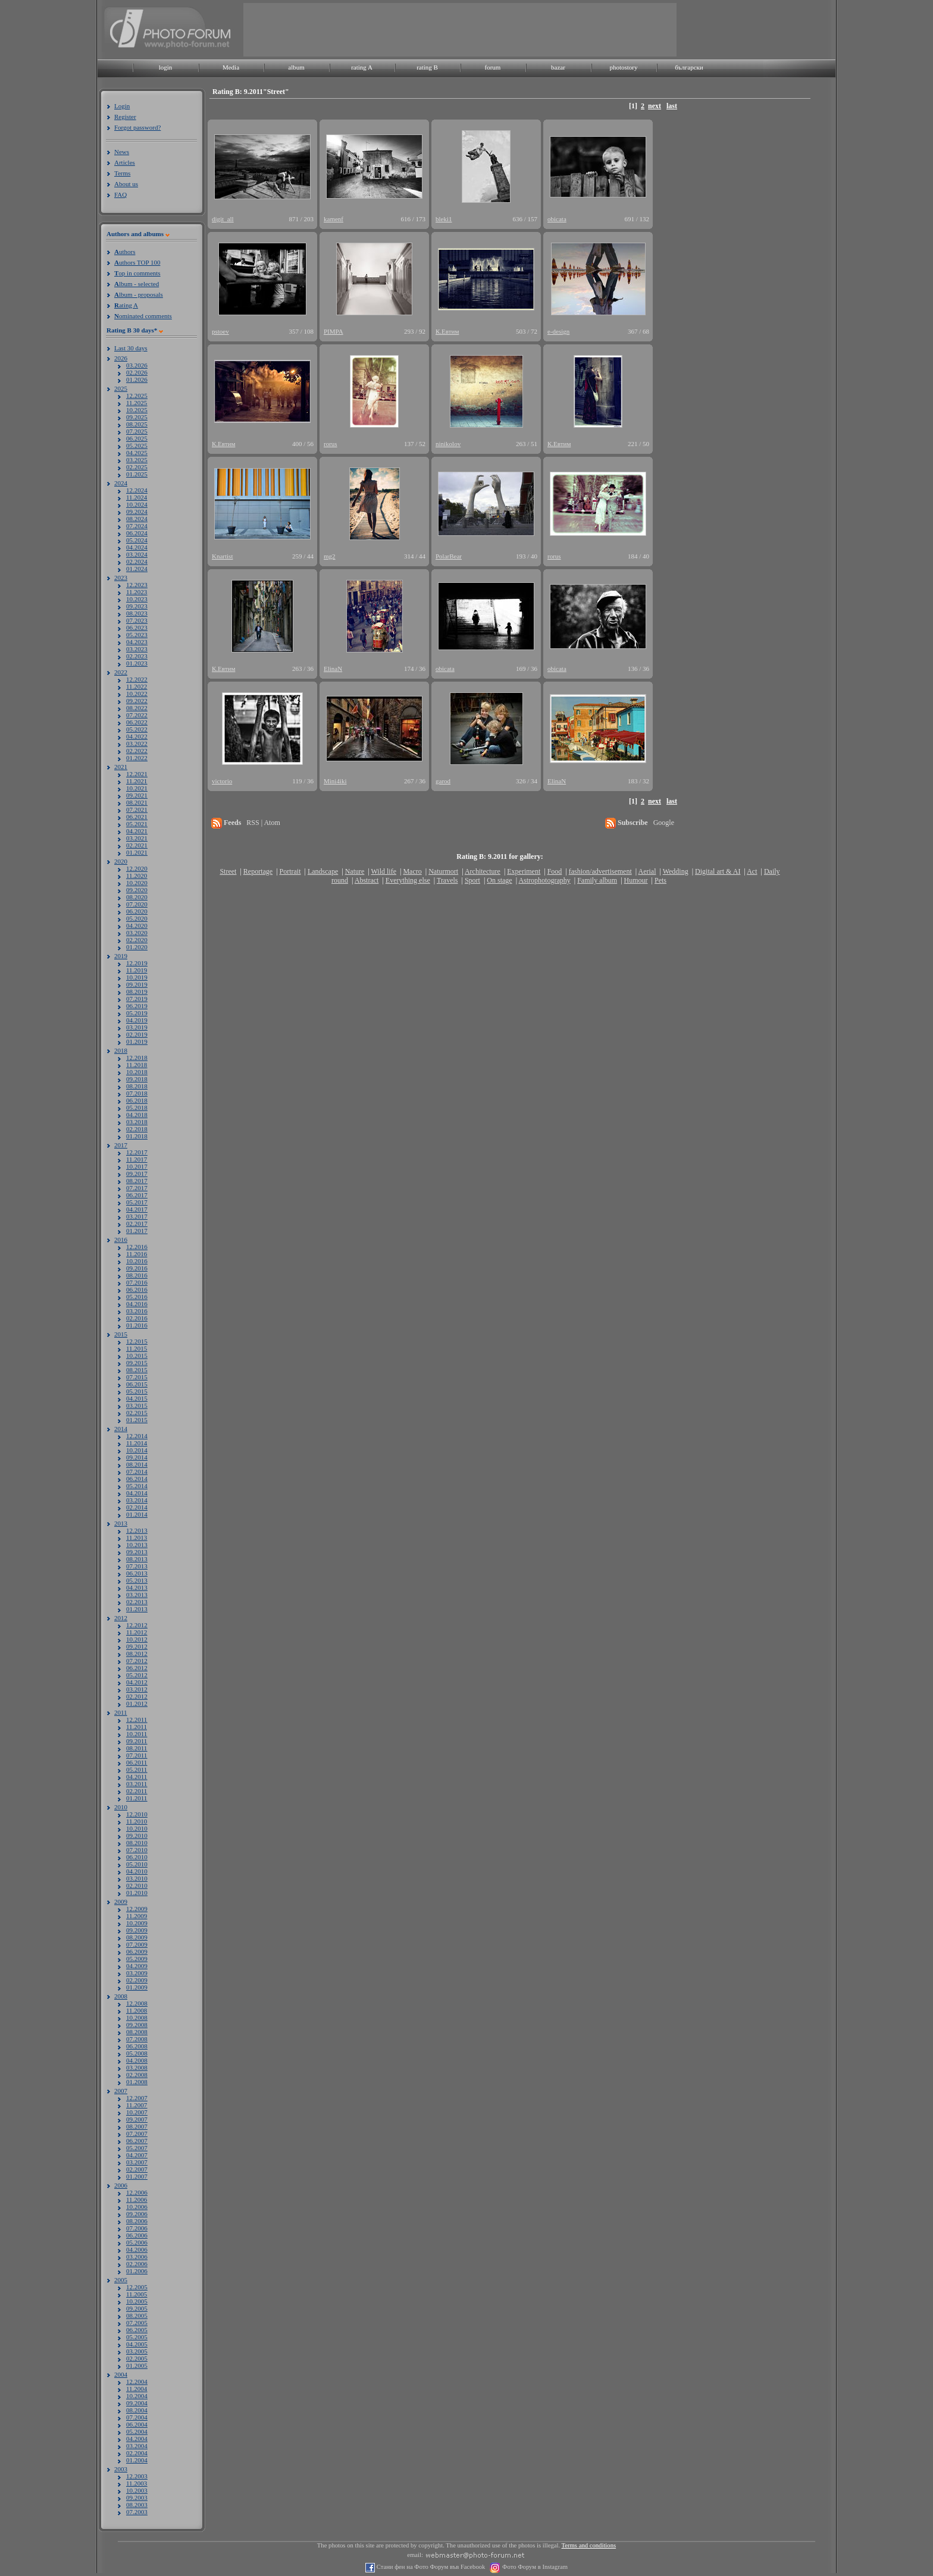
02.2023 (137, 656)
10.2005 (137, 2301)
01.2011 (136, 1798)
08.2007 (137, 2126)
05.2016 (137, 1296)
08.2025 (137, 424)
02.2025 (137, 466)
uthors (124, 251)
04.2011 (136, 1776)
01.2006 (137, 2270)
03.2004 (137, 2445)
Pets (660, 880)
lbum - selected (136, 283)
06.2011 (136, 1762)
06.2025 (137, 438)
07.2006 (137, 2228)
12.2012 (137, 1625)
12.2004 (137, 2381)
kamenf (333, 218)
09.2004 (137, 2402)
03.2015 (137, 1405)
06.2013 (137, 1573)
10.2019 (137, 977)
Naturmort (443, 871)
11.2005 (136, 2294)
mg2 (330, 556)
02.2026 (137, 372)
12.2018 (137, 1057)
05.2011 (136, 1769)
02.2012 (137, 1696)
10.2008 (137, 2017)
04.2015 (137, 1398)
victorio (222, 781)
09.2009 (137, 1930)
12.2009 (137, 1908)
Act (752, 871)
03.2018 (137, 1121)
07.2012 (137, 1660)
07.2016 (137, 1282)
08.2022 (137, 707)
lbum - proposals (138, 294)
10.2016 (137, 1261)
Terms (122, 173)
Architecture (482, 871)
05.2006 (137, 2242)
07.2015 (137, 1376)
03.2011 (136, 1783)
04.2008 (137, 2060)
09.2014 (137, 1457)
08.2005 (137, 2315)
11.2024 (136, 497)
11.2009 (136, 1915)
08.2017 (137, 1180)
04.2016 (137, 1303)
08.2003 (137, 2504)
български (689, 67)
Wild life (384, 871)
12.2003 (137, 2476)
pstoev (220, 331)
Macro (412, 871)
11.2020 (136, 875)
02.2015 (137, 1412)
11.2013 (136, 1537)
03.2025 (137, 459)
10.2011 (136, 1733)
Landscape (323, 871)
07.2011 (136, 1755)
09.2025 (137, 417)
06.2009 (137, 1951)
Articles (124, 162)
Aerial (647, 871)
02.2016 (137, 1318)
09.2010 (137, 1835)
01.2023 (137, 663)
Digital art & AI (717, 871)
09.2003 (137, 2497)
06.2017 (137, 1194)
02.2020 (137, 939)
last (671, 106)
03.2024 (137, 554)
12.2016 (137, 1246)
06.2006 (137, 2235)
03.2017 (137, 1216)
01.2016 (137, 1325)
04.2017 (137, 1209)
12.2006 (137, 2192)
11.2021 (136, 781)
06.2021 (137, 816)
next (654, 106)
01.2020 (137, 946)
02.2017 (137, 1223)
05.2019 (137, 1012)
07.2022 (137, 714)
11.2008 (136, 2010)
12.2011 (136, 1719)
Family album (597, 880)
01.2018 (137, 1136)
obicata (556, 218)
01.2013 (137, 1608)
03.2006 (137, 2256)
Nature (355, 871)
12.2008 (137, 2003)
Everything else (408, 880)
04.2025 (137, 452)
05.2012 (137, 1674)
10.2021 (137, 788)
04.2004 (137, 2438)
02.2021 (137, 845)
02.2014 (137, 1507)
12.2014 (137, 1435)
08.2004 (137, 2410)
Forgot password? (137, 127)
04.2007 (137, 2154)
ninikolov (448, 443)
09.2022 (137, 700)
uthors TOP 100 (137, 262)
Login (122, 105)
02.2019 (137, 1034)
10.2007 (137, 2112)
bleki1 (444, 218)
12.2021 (137, 773)
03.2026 (137, 365)
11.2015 (136, 1348)
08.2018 (137, 1086)
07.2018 (137, 1093)
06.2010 (137, 1856)
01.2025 (137, 474)
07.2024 (137, 525)
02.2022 (137, 750)
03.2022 (137, 743)
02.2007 (137, 2169)
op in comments (137, 273)
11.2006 (136, 2199)
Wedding (675, 871)
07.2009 (137, 1944)
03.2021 (137, 838)
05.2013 (137, 1580)
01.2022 (137, 757)
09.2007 (137, 2119)
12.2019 (137, 963)
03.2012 (137, 1689)
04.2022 (137, 736)
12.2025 (137, 395)
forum (493, 67)
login (166, 67)
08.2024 (137, 518)
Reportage (258, 871)
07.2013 (137, 1566)
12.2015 (137, 1341)
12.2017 (137, 1152)
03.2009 (137, 1972)
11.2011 (136, 1726)
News (121, 151)
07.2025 (137, 431)
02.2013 (137, 1601)
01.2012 (137, 1703)
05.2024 (137, 540)
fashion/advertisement (600, 871)
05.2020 (137, 918)
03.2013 (137, 1594)
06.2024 (137, 532)
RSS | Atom (263, 822)
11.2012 (136, 1632)
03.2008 (137, 2067)
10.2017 (137, 1166)
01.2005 (137, 2365)
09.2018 (137, 1079)
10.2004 (137, 2395)
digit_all (223, 218)
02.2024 (137, 561)
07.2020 (137, 904)
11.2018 (136, 1064)
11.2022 (136, 686)
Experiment (523, 871)
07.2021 (137, 809)
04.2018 (137, 1114)
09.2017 (137, 1173)
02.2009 (137, 1980)
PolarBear (449, 556)
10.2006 (137, 2206)
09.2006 (137, 2213)
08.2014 (137, 1464)
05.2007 (137, 2147)
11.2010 (136, 1821)
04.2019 (137, 1020)
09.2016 (137, 1268)
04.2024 (137, 547)
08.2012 (137, 1653)
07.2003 (137, 2511)
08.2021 (137, 802)
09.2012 (137, 1646)
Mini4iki (335, 781)
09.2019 (137, 984)
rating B (427, 67)
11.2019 (136, 970)
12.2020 (137, 868)
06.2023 (137, 627)
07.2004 (137, 2417)
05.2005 (137, 2336)
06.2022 (137, 722)
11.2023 (136, 591)
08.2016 (137, 1275)
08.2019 (137, 991)
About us (126, 183)
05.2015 (137, 1391)
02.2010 (137, 1885)
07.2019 (137, 998)
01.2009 (137, 1987)
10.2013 (137, 1544)
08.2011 (136, 1748)
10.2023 (137, 599)
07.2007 (137, 2133)
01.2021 (137, 852)
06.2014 (137, 1478)
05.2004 (137, 2431)
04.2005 (137, 2344)
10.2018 (137, 1071)
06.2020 (137, 911)
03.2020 (137, 932)
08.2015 (137, 1369)
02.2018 (137, 1128)
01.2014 (137, 1514)
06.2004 (137, 2424)
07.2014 (137, 1471)
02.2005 (137, 2358)
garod (443, 781)
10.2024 (137, 504)
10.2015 (137, 1355)
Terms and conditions (589, 2545)
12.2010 (137, 1814)
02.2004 (137, 2452)
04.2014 (137, 1492)
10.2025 (137, 409)
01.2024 (137, 568)
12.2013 (137, 1530)
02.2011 (136, 1790)
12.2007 (137, 2097)
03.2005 (137, 2351)
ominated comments (143, 315)
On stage (499, 880)
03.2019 (137, 1027)
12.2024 (137, 490)
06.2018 (137, 1100)
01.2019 (137, 1041)
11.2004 (136, 2388)
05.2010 (137, 1864)
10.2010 (137, 1828)
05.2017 (137, 1202)
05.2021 (137, 823)
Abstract (367, 880)
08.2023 (137, 613)
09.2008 (137, 2024)
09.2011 (136, 1740)
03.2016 (137, 1310)
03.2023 (137, 648)
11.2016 (136, 1253)
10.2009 (137, 1922)
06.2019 (137, 1005)
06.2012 (137, 1667)
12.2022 (137, 679)
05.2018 (137, 1107)
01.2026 (137, 379)
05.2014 (137, 1485)
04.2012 (137, 1682)
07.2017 (137, 1187)
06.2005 (137, 2329)
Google (663, 822)
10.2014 (137, 1450)
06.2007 (137, 2140)
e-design (558, 331)
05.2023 (137, 634)
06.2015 (137, 1384)
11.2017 (136, 1159)
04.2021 (137, 830)
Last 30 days (131, 348)
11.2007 (136, 2105)
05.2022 (137, 729)
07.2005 (137, 2322)
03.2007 (137, 2162)
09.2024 (137, 511)
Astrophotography (544, 880)
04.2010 (137, 1871)
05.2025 (137, 445)
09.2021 (137, 795)
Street (228, 871)
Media (231, 67)
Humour (636, 880)
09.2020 (137, 889)
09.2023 (137, 606)
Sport (472, 880)
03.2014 (137, 1500)
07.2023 (137, 620)
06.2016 (137, 1289)
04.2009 (137, 1965)
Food (554, 871)
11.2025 (136, 402)
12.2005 (137, 2287)
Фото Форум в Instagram (534, 2567)
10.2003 (137, 2490)
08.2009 (137, 1937)
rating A (361, 67)
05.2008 (137, 2053)
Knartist (222, 556)
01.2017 (137, 1230)
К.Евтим (447, 331)
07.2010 (137, 1849)
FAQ (120, 194)
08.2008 (137, 2031)
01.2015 (137, 1419)
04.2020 (137, 925)
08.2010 (137, 1842)
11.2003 (136, 2483)
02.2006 (137, 2263)
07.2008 (137, 2038)
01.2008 (137, 2081)
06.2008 (137, 2046)
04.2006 (137, 2249)
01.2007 (137, 2176)
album (296, 67)
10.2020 (137, 882)
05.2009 (137, 1958)
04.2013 (137, 1587)
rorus (330, 443)
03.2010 (137, 1878)
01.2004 (137, 2460)
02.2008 (137, 2074)
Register (125, 116)
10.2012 (137, 1639)
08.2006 (137, 2220)
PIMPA (333, 331)
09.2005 (137, 2308)
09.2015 (137, 1362)
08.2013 (137, 1558)
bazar (558, 67)
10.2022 (137, 693)
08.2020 (137, 896)
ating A (126, 305)
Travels (447, 880)
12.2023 (137, 584)
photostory (623, 67)
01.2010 (137, 1892)
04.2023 (137, 641)
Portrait (290, 871)
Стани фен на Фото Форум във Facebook (430, 2567)
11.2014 (136, 1443)
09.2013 (137, 1551)
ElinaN (333, 668)
